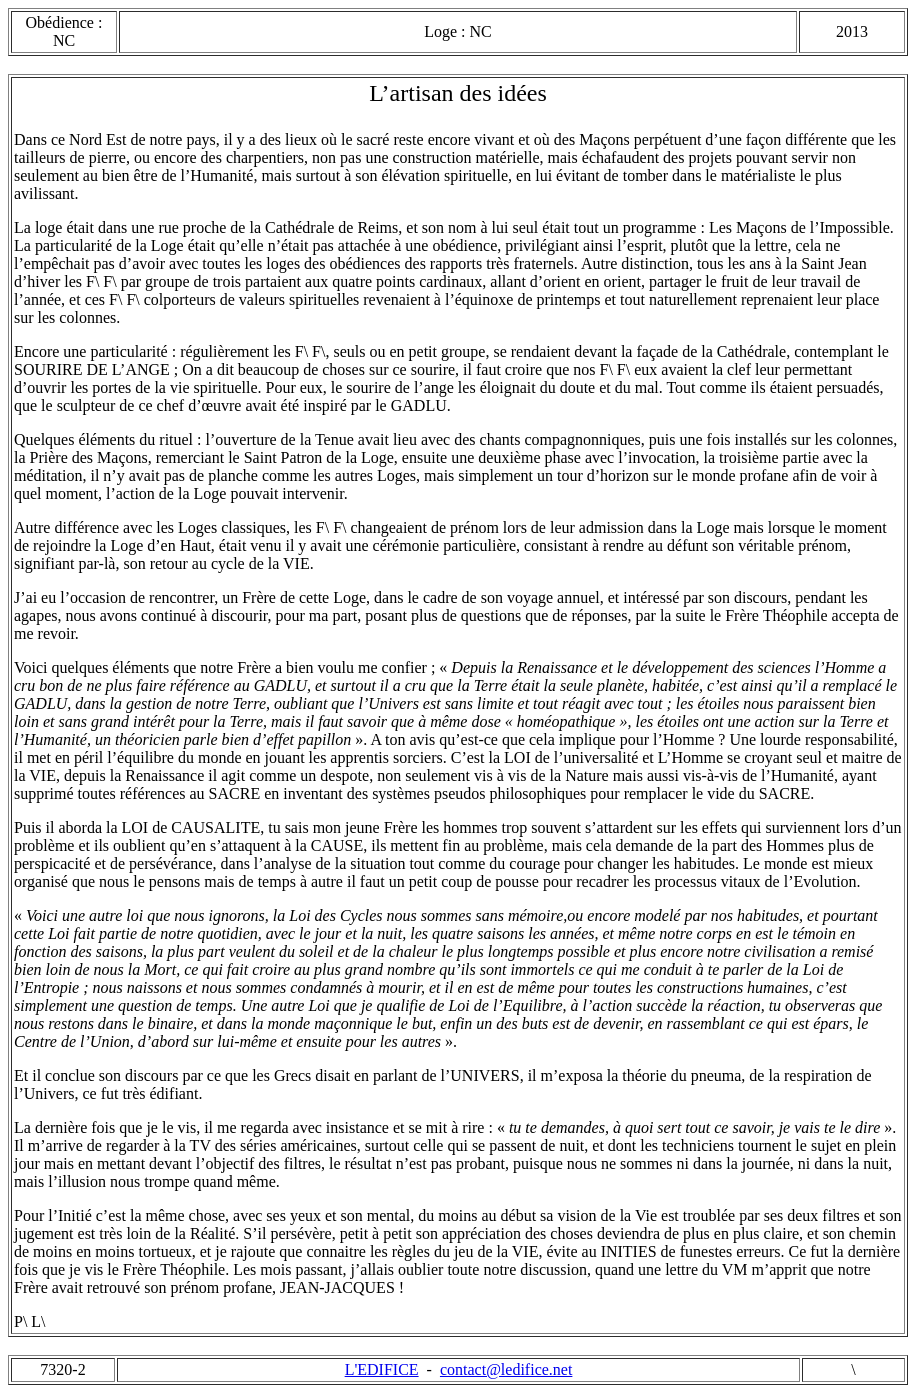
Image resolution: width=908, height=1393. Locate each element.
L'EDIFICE (382, 1369)
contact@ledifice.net (506, 1369)
